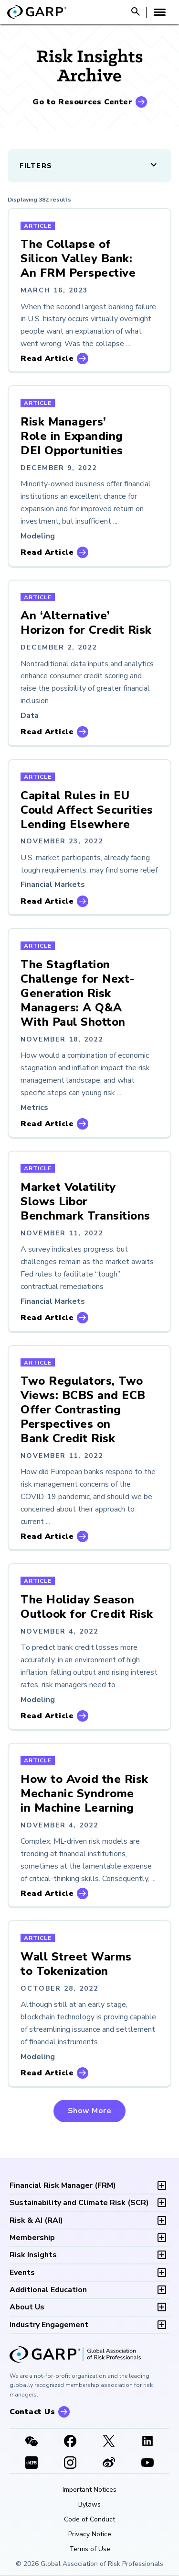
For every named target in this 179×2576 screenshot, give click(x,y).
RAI (36, 2220)
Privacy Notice (89, 2534)
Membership (32, 2237)
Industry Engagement (49, 2324)
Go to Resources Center (82, 102)
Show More (90, 2111)
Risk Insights (33, 2255)
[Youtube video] (148, 2463)
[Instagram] (70, 2463)
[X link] (109, 2442)
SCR (79, 2202)
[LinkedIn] (148, 2442)
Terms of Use (89, 2549)
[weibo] (109, 2463)
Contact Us (32, 2412)
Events (22, 2272)
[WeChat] (31, 2442)
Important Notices (89, 2490)
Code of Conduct (89, 2519)
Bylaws (89, 2505)
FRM (63, 2185)
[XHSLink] (31, 2463)
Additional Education (48, 2290)
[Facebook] (70, 2442)
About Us (27, 2307)
